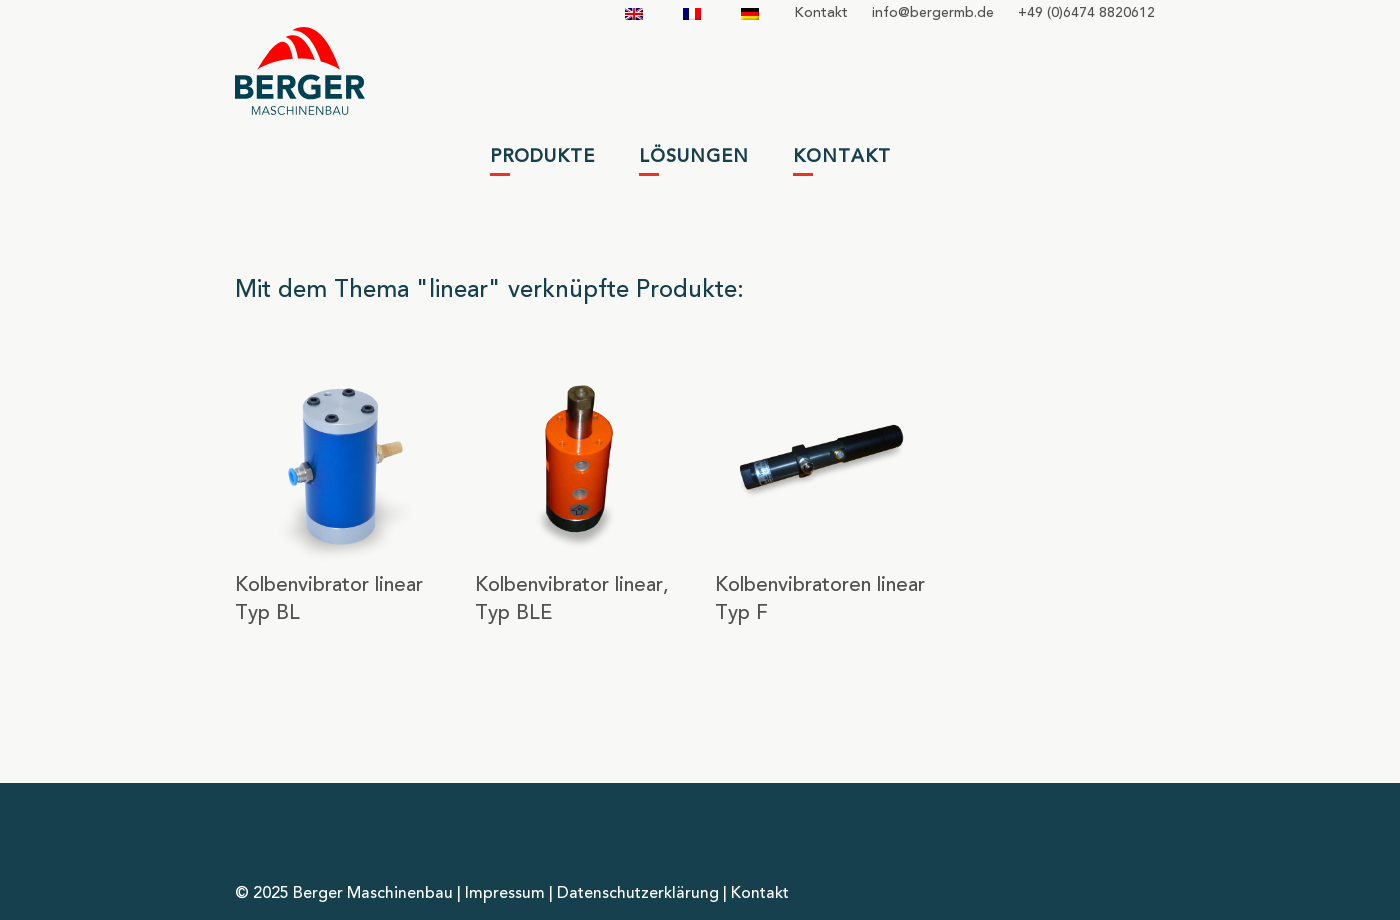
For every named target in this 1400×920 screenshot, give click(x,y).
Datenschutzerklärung (638, 894)
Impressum (505, 894)
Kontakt (821, 13)
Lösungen (694, 157)
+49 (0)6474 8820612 (1086, 13)
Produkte (542, 157)
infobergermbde (933, 13)
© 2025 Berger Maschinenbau (344, 894)
